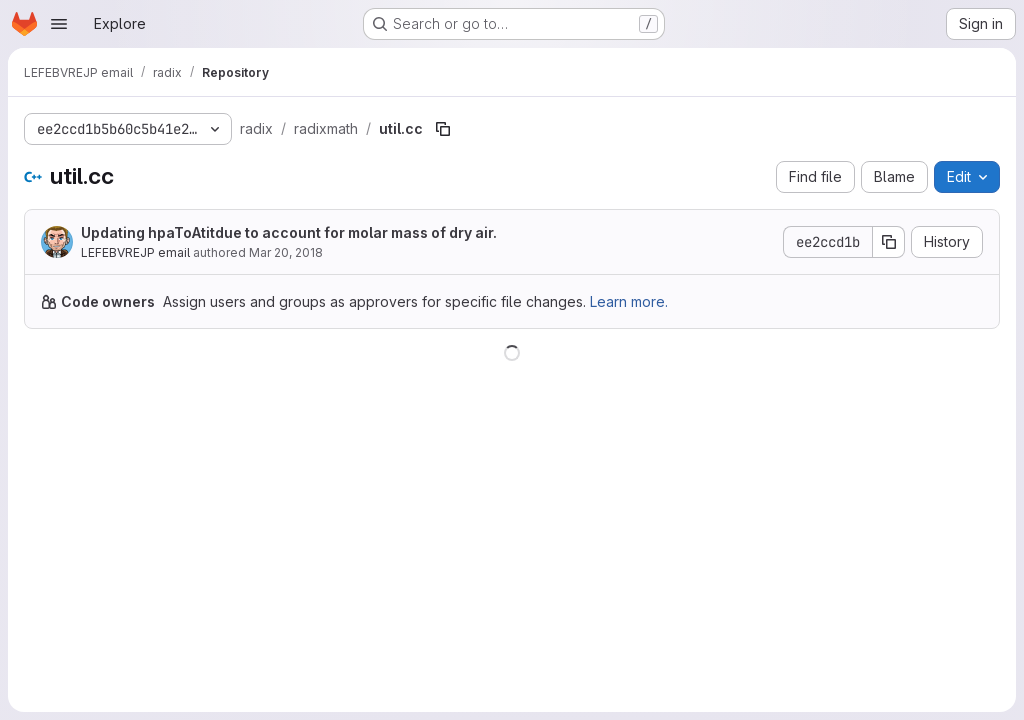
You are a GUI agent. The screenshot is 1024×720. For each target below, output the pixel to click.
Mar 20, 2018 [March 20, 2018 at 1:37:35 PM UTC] (286, 252)
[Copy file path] (443, 129)
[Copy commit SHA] (889, 242)
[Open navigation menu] (59, 24)
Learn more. (629, 301)
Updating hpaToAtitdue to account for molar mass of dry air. (289, 232)
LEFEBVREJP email (135, 252)
